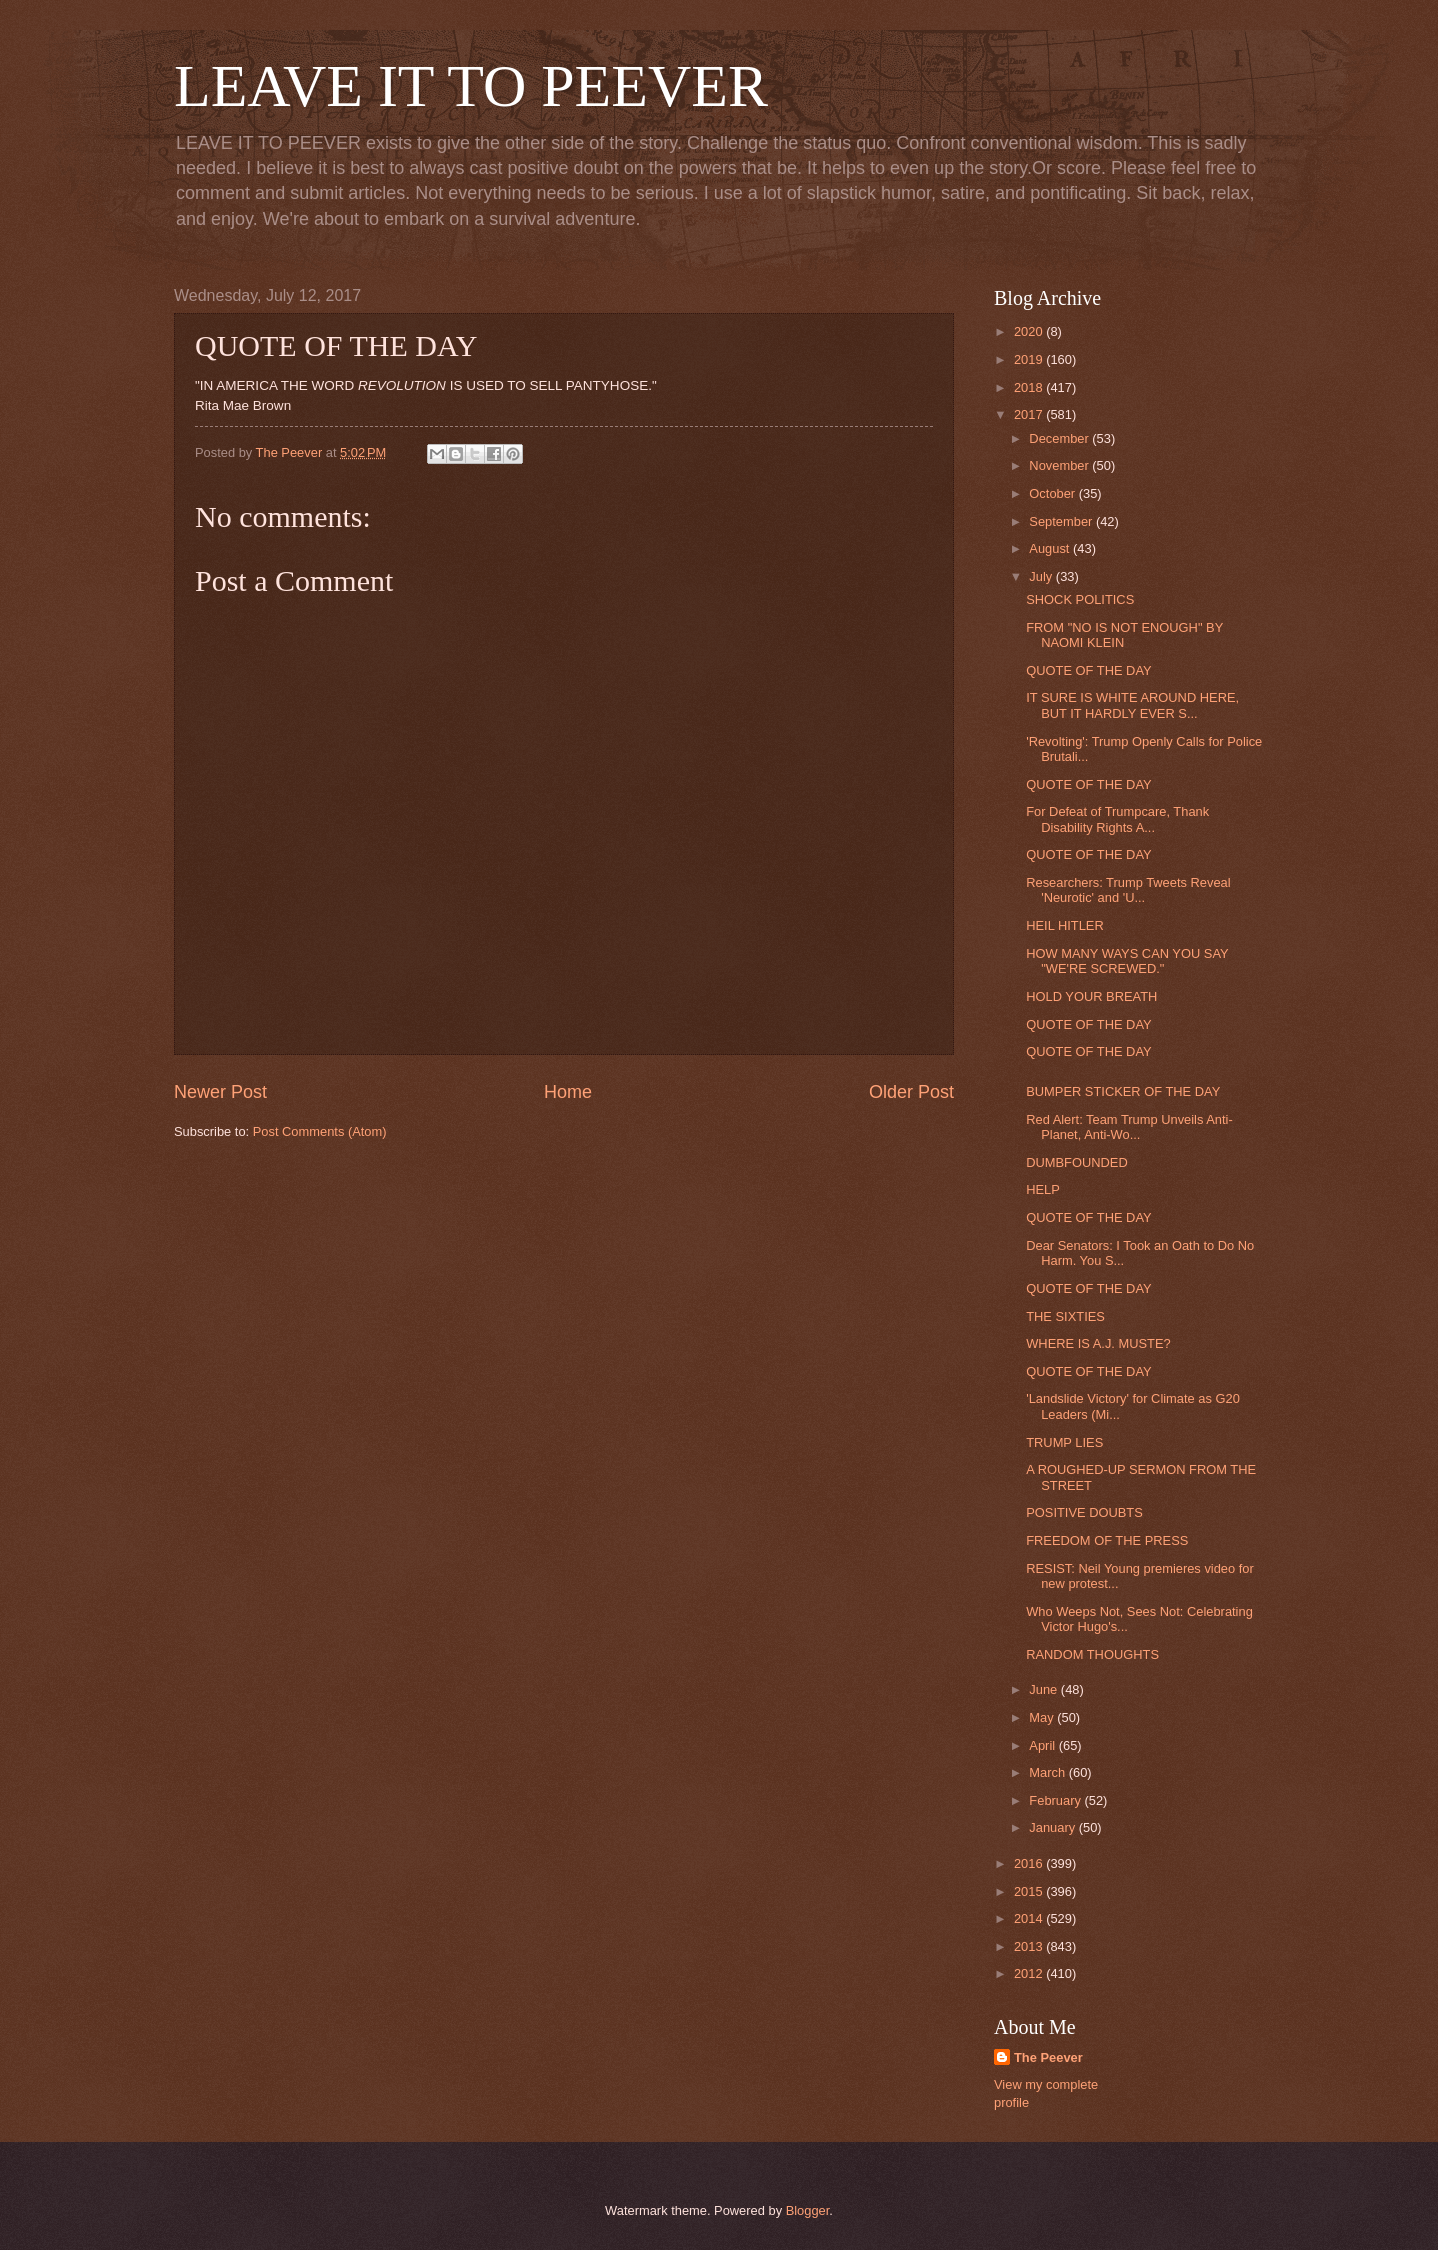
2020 (1030, 331)
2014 (1030, 1918)
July (1042, 576)
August (1051, 548)
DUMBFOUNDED (1077, 1162)
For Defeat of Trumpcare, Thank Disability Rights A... (1117, 819)
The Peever (1048, 2057)
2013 (1030, 1946)
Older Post (911, 1092)
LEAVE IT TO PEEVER (471, 86)
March (1048, 1772)
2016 (1030, 1863)
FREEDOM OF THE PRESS (1107, 1540)
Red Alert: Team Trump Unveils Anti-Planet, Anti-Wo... (1129, 1127)
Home (568, 1092)
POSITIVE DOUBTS (1084, 1512)
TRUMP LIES (1064, 1442)
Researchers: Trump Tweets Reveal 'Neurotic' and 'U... (1128, 890)
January (1053, 1827)
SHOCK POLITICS (1080, 599)
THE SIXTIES (1065, 1316)
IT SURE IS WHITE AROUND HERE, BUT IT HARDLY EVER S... (1132, 705)
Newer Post (220, 1092)
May (1043, 1717)
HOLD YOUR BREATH (1091, 996)
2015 (1030, 1891)
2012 (1030, 1973)
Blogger (808, 2210)
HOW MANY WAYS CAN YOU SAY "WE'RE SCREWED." (1127, 961)
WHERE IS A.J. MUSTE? (1098, 1343)
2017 (1030, 414)
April (1043, 1745)
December (1060, 438)
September (1062, 521)
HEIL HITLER (1065, 925)
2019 (1030, 359)
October (1053, 493)
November (1060, 465)
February (1056, 1800)
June (1045, 1689)
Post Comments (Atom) (320, 1131)
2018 (1030, 387)
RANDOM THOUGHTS (1092, 1654)
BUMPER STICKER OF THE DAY (1123, 1091)
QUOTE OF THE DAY (1088, 670)
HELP (1043, 1189)
